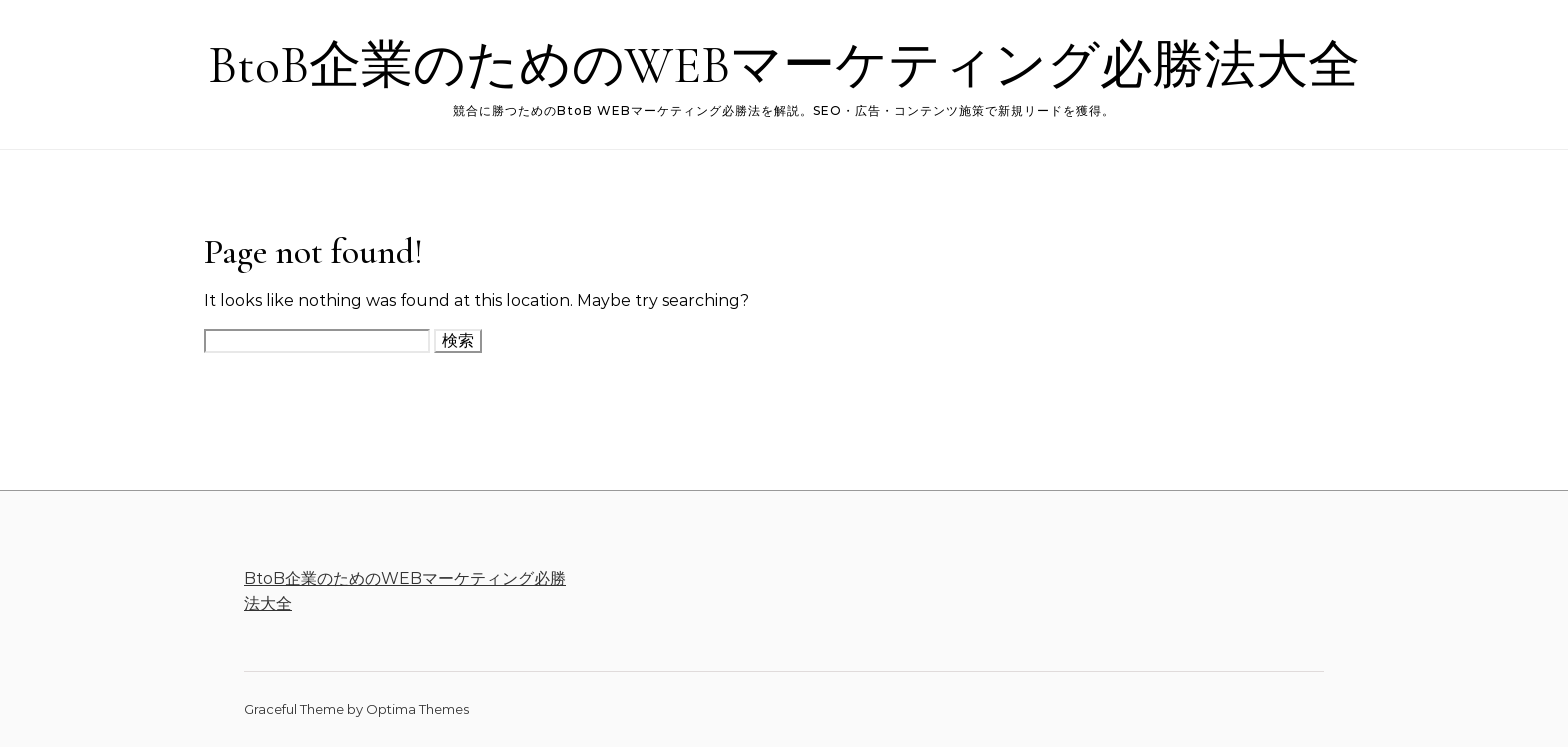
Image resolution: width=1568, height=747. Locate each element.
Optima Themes (417, 709)
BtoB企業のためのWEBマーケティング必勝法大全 (784, 65)
